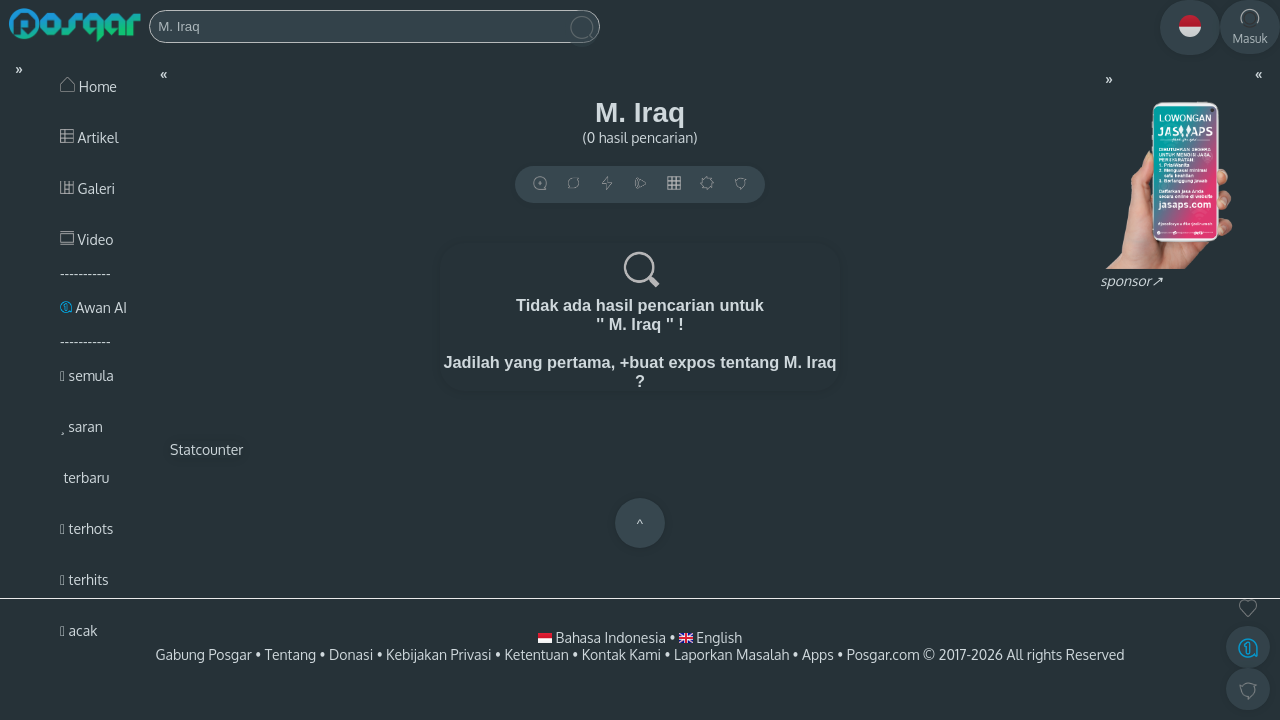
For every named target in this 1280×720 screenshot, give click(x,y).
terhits (84, 579)
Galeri (87, 188)
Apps (818, 654)
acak (78, 630)
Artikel (89, 137)
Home (88, 86)
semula (87, 375)
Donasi (351, 654)
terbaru (84, 477)
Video (86, 239)
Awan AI (93, 307)
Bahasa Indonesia (603, 637)
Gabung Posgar (203, 654)
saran (81, 426)
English (710, 637)
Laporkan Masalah (731, 654)
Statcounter (206, 449)
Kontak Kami (621, 654)
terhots (86, 528)
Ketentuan (536, 654)
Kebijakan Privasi (438, 654)
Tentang (290, 654)
